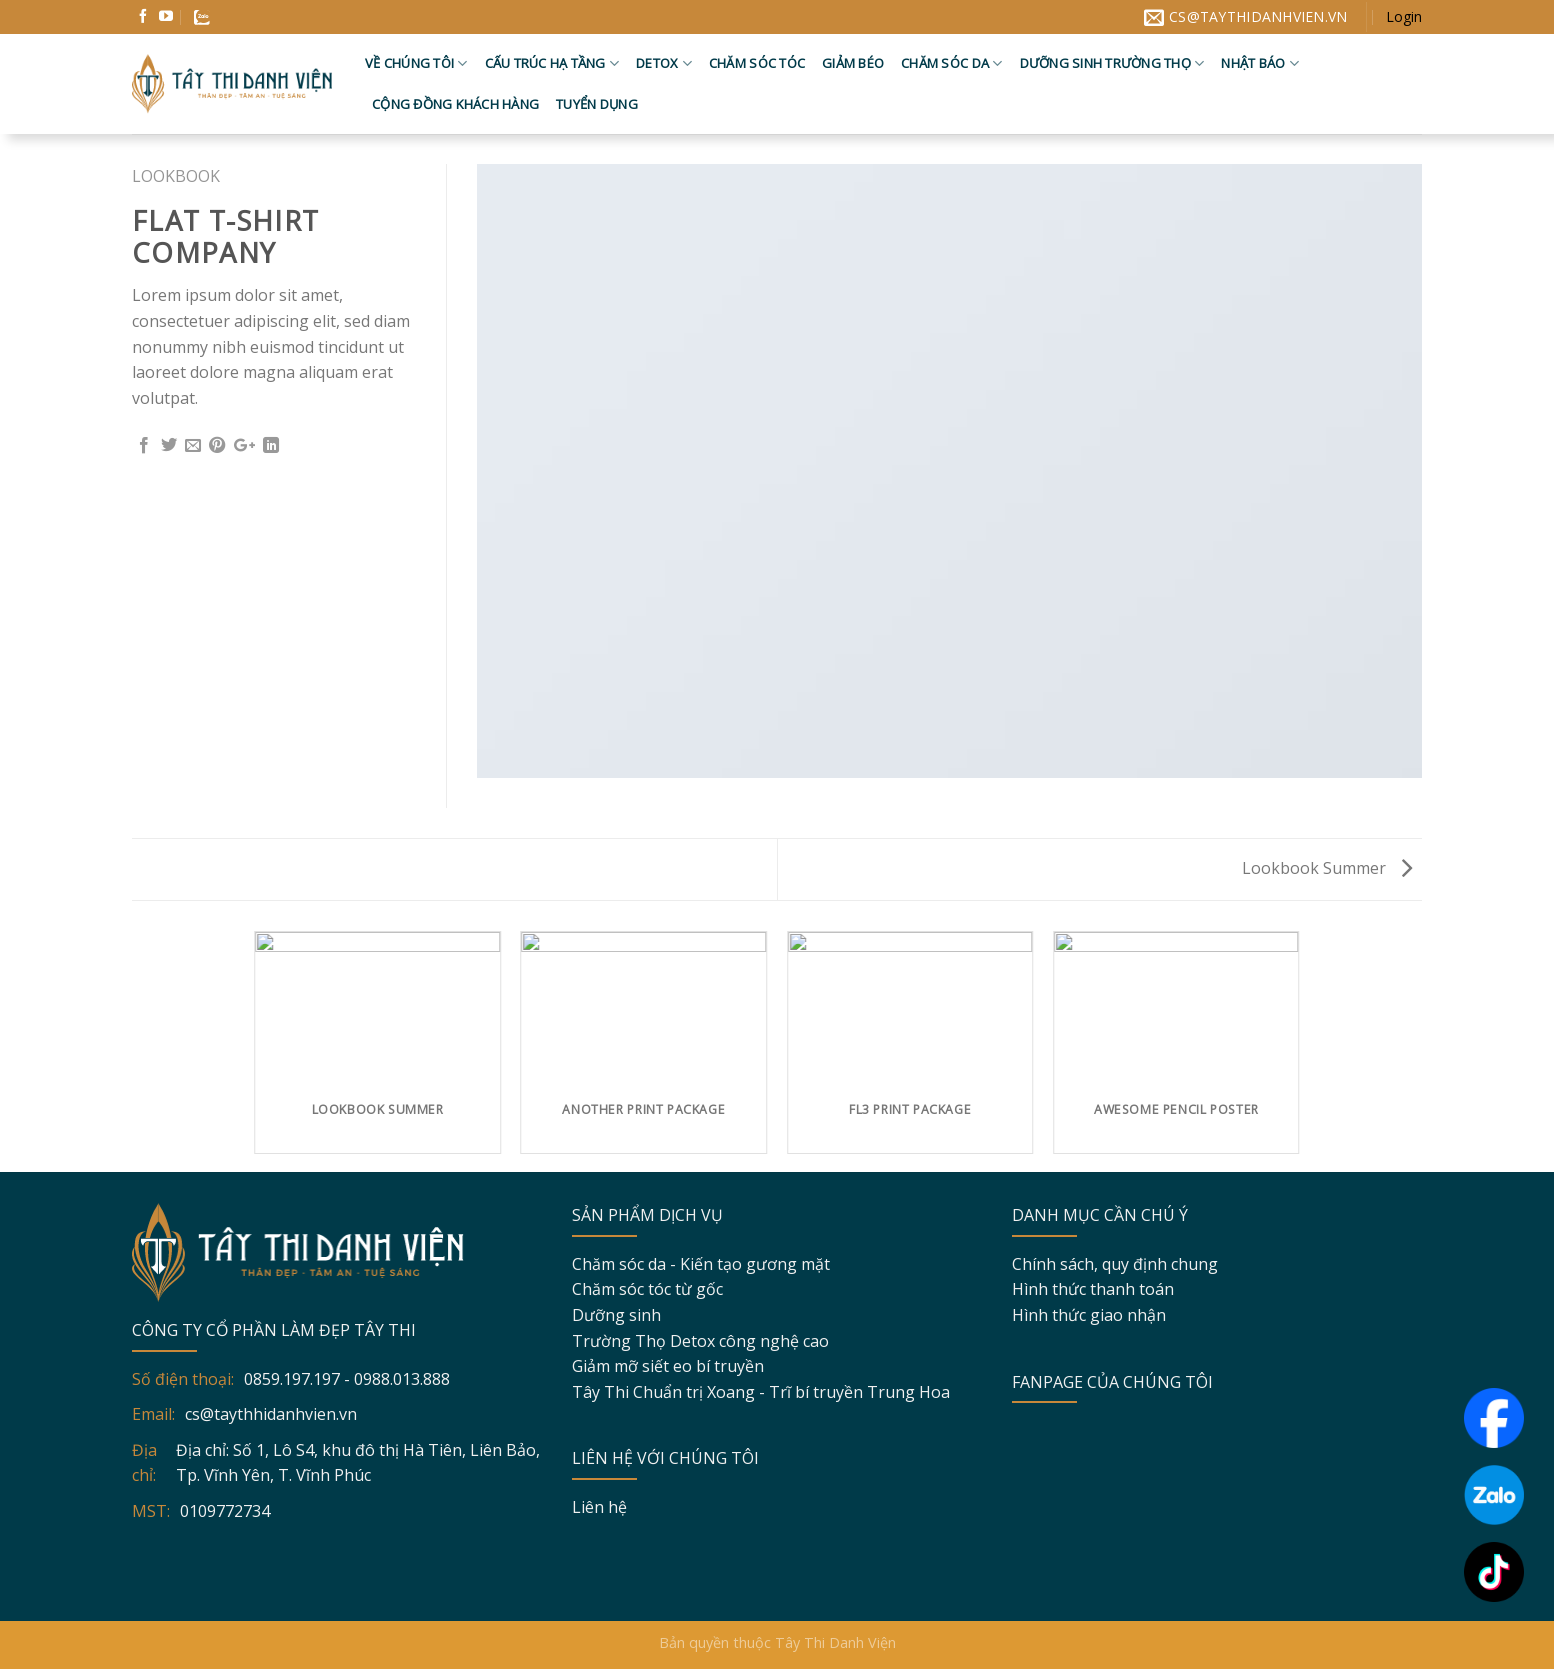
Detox (664, 63)
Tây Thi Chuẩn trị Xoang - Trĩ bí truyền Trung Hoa (761, 1392)
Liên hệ (599, 1507)
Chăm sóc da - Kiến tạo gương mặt (701, 1264)
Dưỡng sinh (616, 1315)
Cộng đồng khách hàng (455, 104)
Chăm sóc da (951, 63)
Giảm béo (853, 63)
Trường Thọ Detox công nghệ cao (700, 1341)
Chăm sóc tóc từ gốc (647, 1289)
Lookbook (176, 176)
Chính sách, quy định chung (1115, 1264)
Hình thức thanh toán (1093, 1289)
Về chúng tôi (416, 63)
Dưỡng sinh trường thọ (1112, 63)
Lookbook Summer (1327, 868)
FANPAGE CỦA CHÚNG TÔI (1112, 1382)
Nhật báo (1260, 63)
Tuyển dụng (597, 104)
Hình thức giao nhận (1089, 1315)
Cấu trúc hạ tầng (552, 63)
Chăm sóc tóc (757, 63)
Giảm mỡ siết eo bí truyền (668, 1366)
